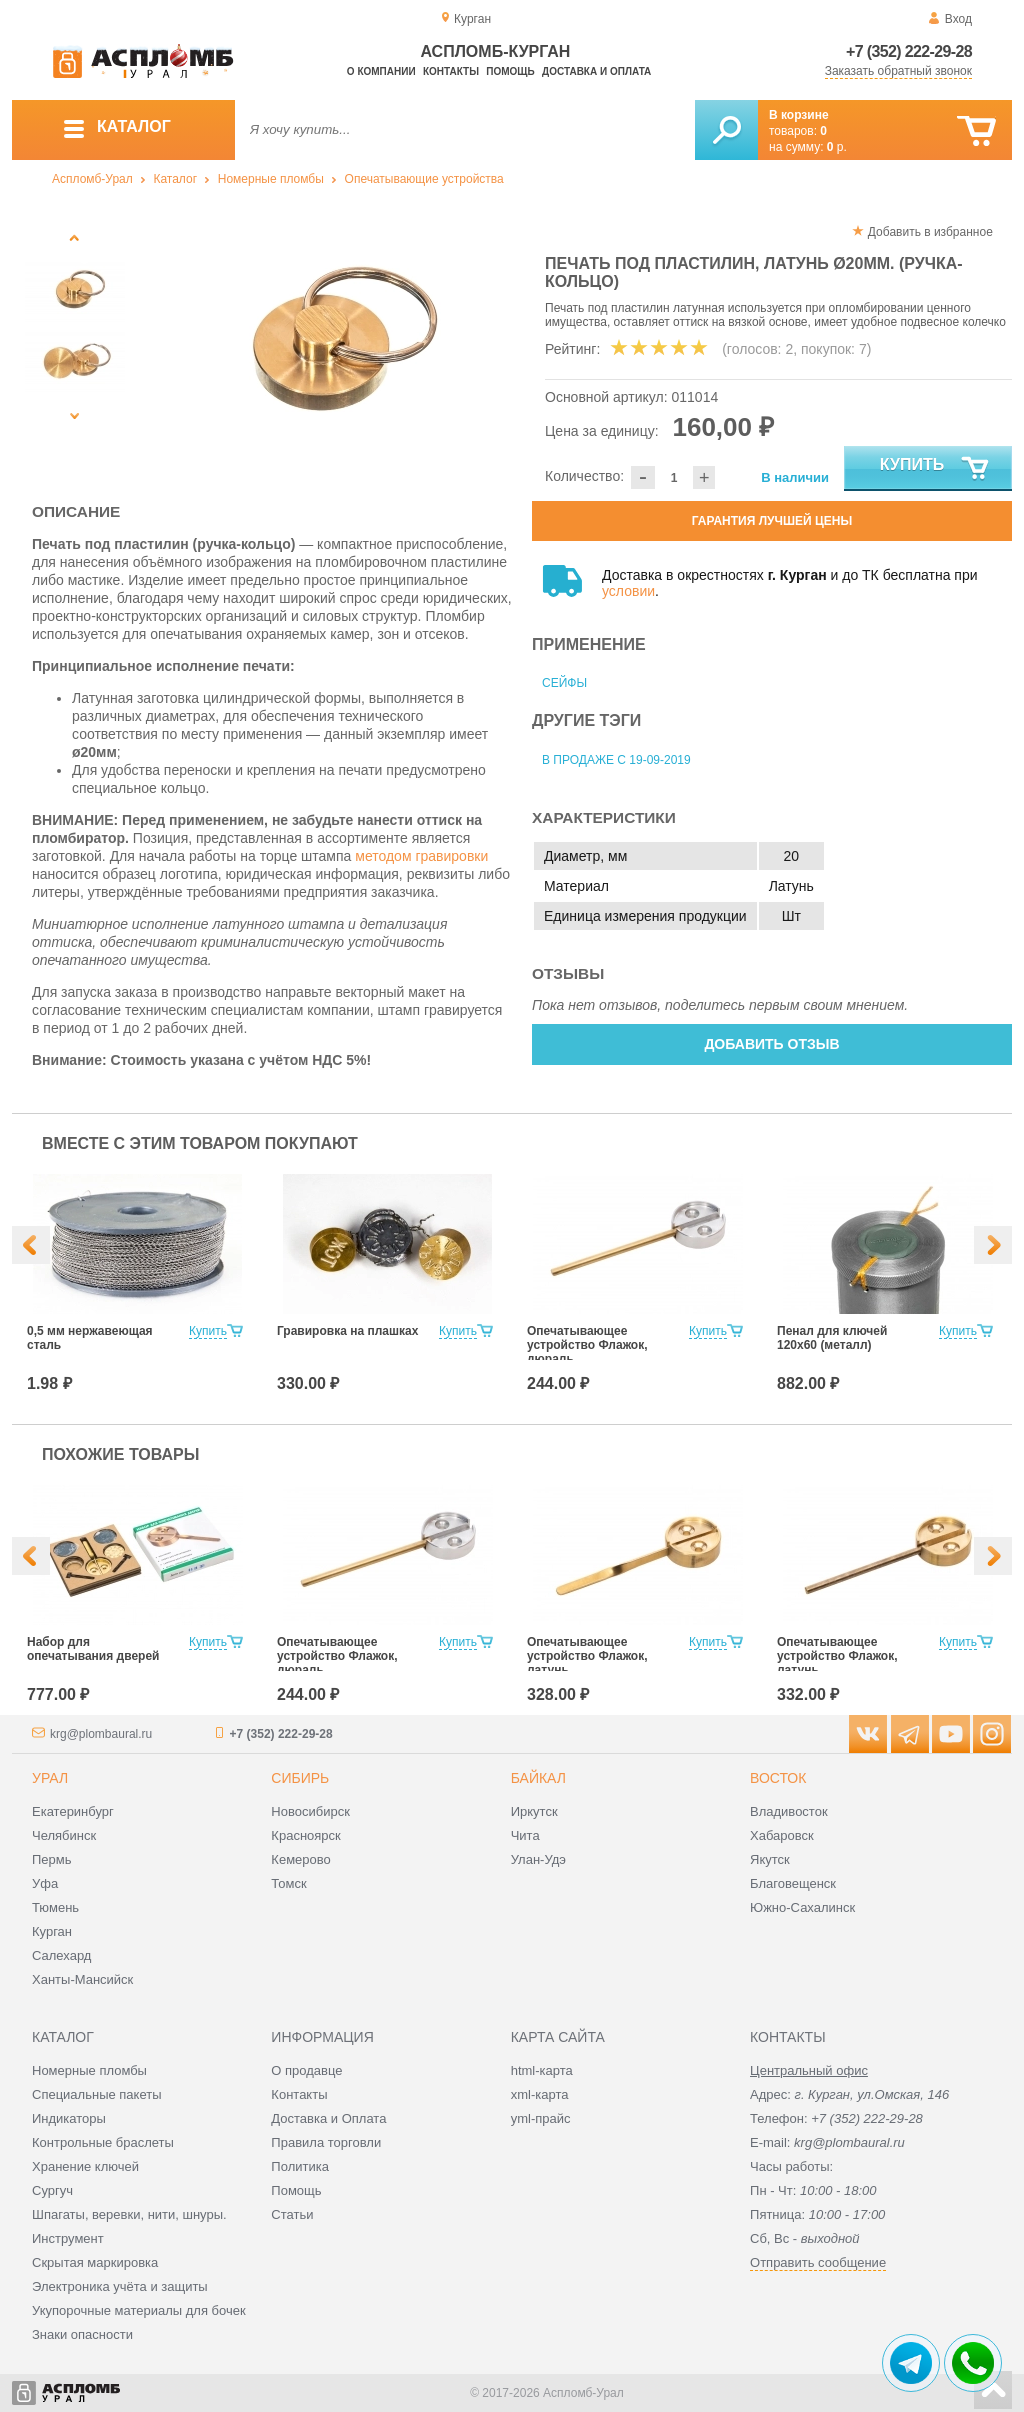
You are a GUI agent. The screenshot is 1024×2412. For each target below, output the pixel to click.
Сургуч (52, 2190)
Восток (778, 1778)
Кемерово (300, 1859)
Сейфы (564, 683)
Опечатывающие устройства (424, 179)
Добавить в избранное (930, 232)
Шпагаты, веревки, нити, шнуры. (129, 2214)
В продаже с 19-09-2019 (616, 760)
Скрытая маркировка (95, 2262)
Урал (50, 1778)
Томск (288, 1883)
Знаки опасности (82, 2334)
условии (628, 591)
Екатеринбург (73, 1811)
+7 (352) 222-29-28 (909, 51)
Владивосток (789, 1811)
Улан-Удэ (538, 1859)
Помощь (510, 71)
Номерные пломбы (271, 179)
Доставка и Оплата (328, 2118)
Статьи (292, 2214)
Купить (935, 469)
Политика (300, 2166)
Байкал (538, 1778)
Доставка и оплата (596, 71)
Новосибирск (310, 1811)
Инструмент (68, 2238)
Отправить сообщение (818, 2262)
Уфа (45, 1883)
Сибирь (300, 1778)
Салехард (61, 1955)
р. (837, 147)
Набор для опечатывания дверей (93, 1649)
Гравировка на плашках (347, 1331)
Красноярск (305, 1835)
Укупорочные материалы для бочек (139, 2310)
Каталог (175, 179)
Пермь (52, 1859)
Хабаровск (782, 1835)
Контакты (451, 71)
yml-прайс (541, 2118)
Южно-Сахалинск (802, 1907)
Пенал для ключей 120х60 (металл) (832, 1338)
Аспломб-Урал (92, 179)
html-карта (542, 2070)
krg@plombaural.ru (101, 1734)
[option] (324, 345)
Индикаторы (69, 2118)
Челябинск (64, 1835)
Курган (52, 1931)
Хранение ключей (85, 2166)
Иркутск (534, 1811)
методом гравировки (421, 856)
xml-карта (540, 2094)
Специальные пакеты (97, 2094)
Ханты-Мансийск (82, 1979)
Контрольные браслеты (103, 2142)
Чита (525, 1835)
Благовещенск (793, 1883)
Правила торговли (326, 2142)
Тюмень (55, 1907)
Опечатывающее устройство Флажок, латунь (587, 1656)
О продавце (306, 2070)
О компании (381, 71)
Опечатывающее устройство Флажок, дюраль (587, 1345)
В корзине (799, 115)
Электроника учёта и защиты (120, 2286)
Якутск (770, 1859)
